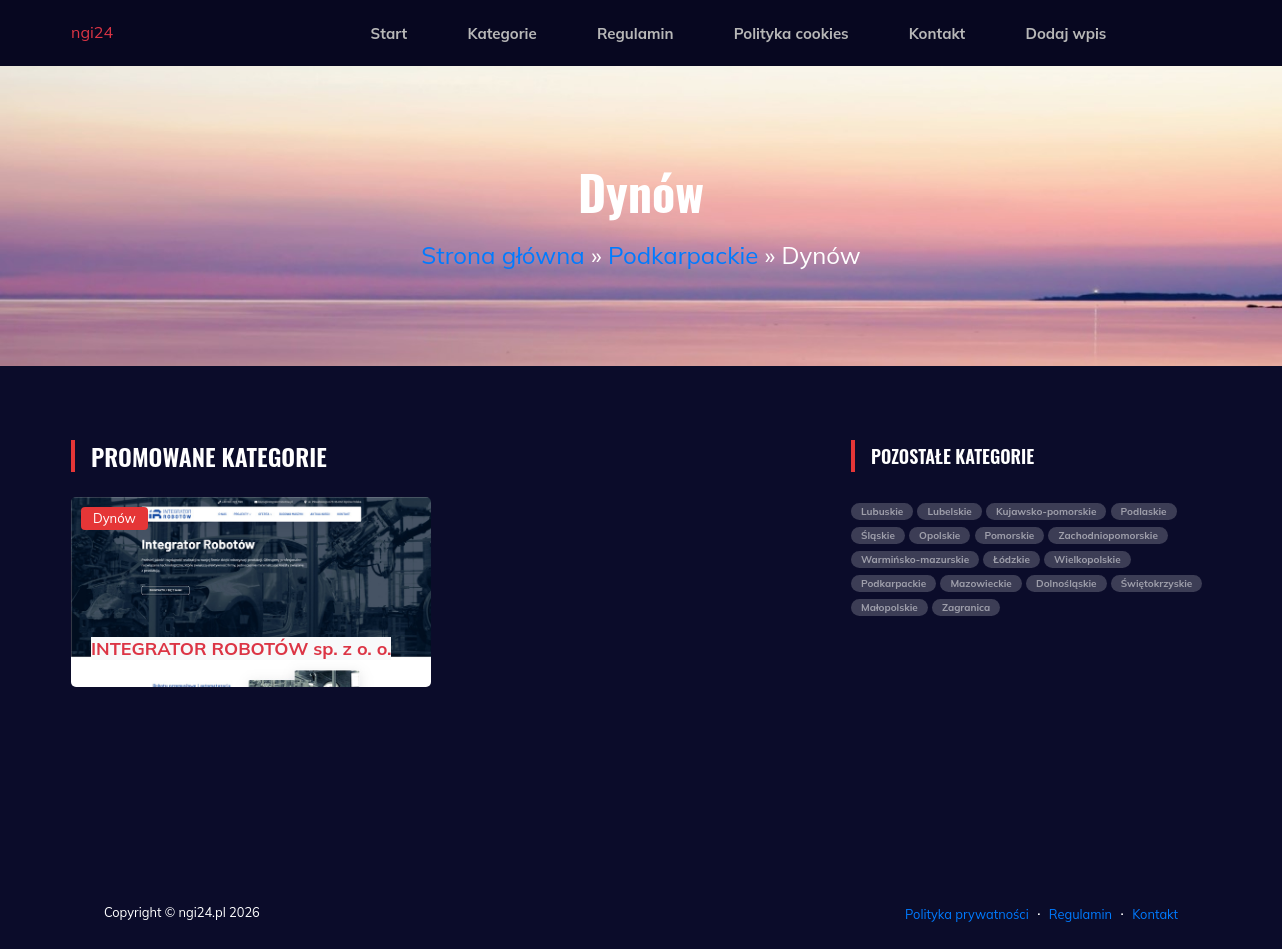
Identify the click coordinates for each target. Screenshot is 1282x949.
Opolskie (939, 535)
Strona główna (502, 255)
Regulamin (635, 33)
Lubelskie (949, 511)
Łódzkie (1011, 559)
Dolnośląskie (1066, 583)
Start (389, 33)
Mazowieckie (980, 583)
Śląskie (878, 535)
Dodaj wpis (1065, 33)
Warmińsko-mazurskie (915, 559)
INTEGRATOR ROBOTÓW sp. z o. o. (241, 648)
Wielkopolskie (1087, 559)
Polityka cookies (791, 33)
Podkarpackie (683, 255)
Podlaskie (1144, 511)
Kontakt (937, 33)
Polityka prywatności (967, 914)
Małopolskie (889, 607)
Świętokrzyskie (1157, 583)
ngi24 (92, 32)
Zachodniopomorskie (1107, 535)
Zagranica (966, 607)
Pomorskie (1010, 535)
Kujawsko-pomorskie (1046, 511)
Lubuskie (882, 511)
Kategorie (501, 33)
